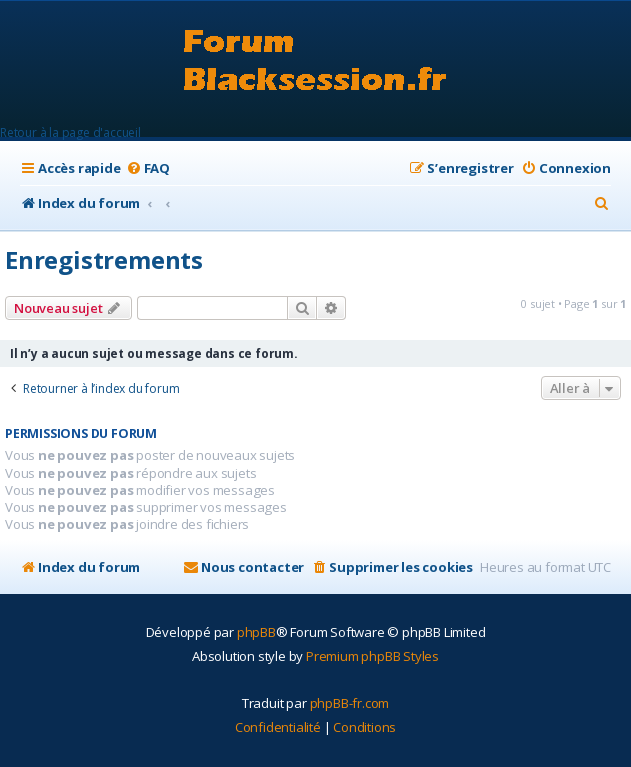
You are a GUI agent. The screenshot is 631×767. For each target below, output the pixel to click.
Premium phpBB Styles (372, 656)
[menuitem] (148, 168)
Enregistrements (104, 259)
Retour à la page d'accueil (70, 132)
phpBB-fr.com (350, 703)
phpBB (256, 632)
